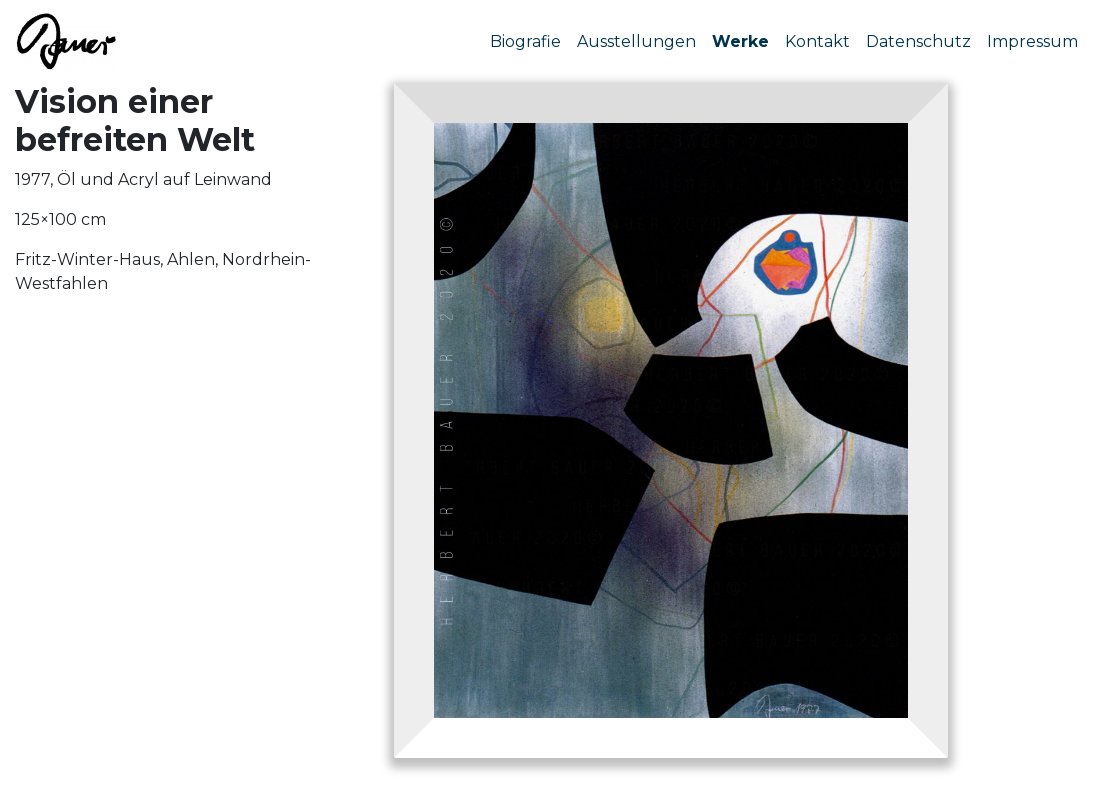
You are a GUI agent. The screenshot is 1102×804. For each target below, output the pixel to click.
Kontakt (817, 41)
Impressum (1032, 41)
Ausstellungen (636, 41)
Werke (740, 41)
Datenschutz (918, 41)
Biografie (525, 41)
